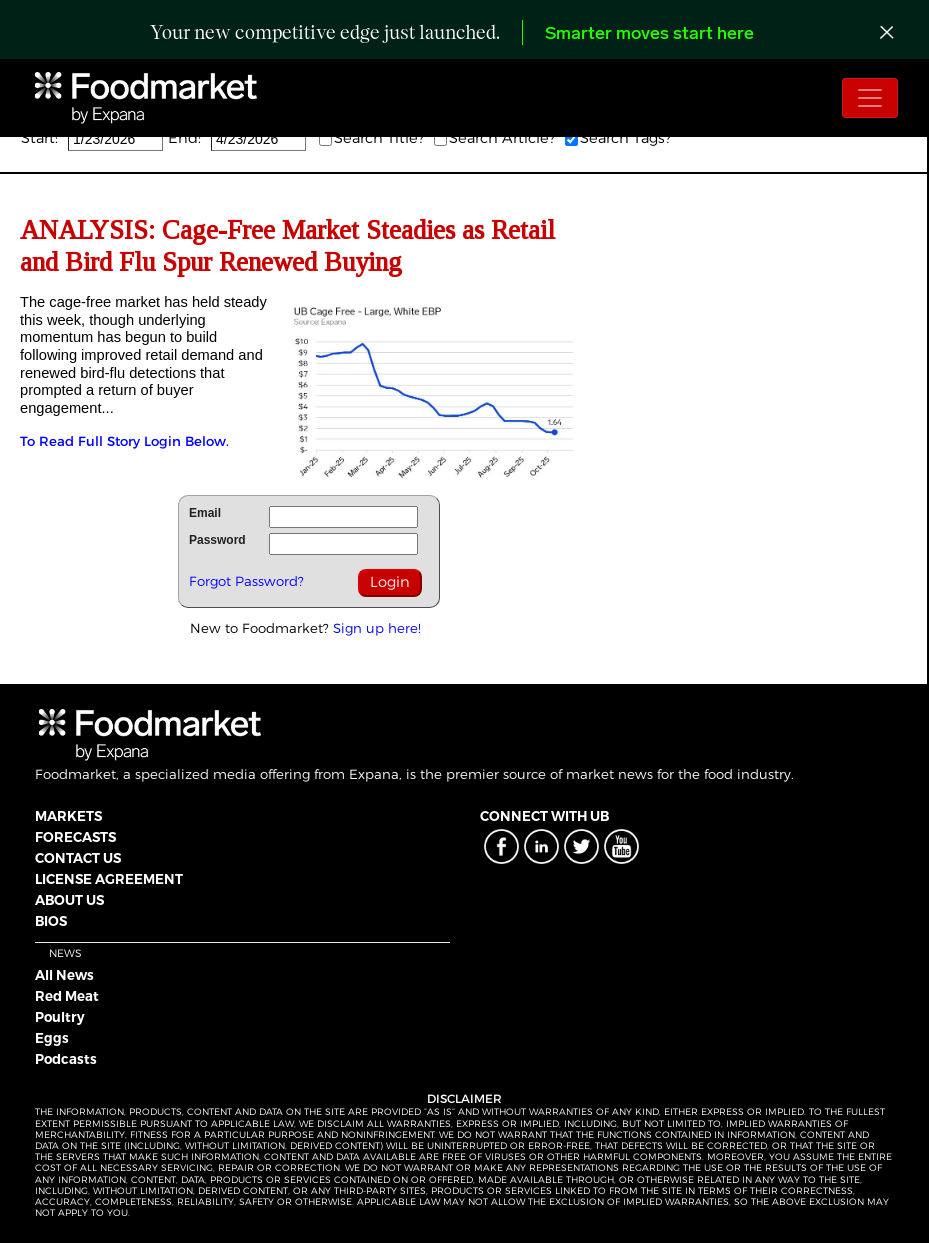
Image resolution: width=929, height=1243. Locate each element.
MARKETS (68, 816)
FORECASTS (75, 837)
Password (217, 540)
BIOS (51, 921)
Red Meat (67, 996)
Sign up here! (377, 628)
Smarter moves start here (649, 34)
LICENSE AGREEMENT (109, 879)
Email (205, 513)
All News (64, 975)
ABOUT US (69, 900)
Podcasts (66, 1059)
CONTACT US (78, 858)
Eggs (52, 1038)
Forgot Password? (246, 581)
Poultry (60, 1017)
